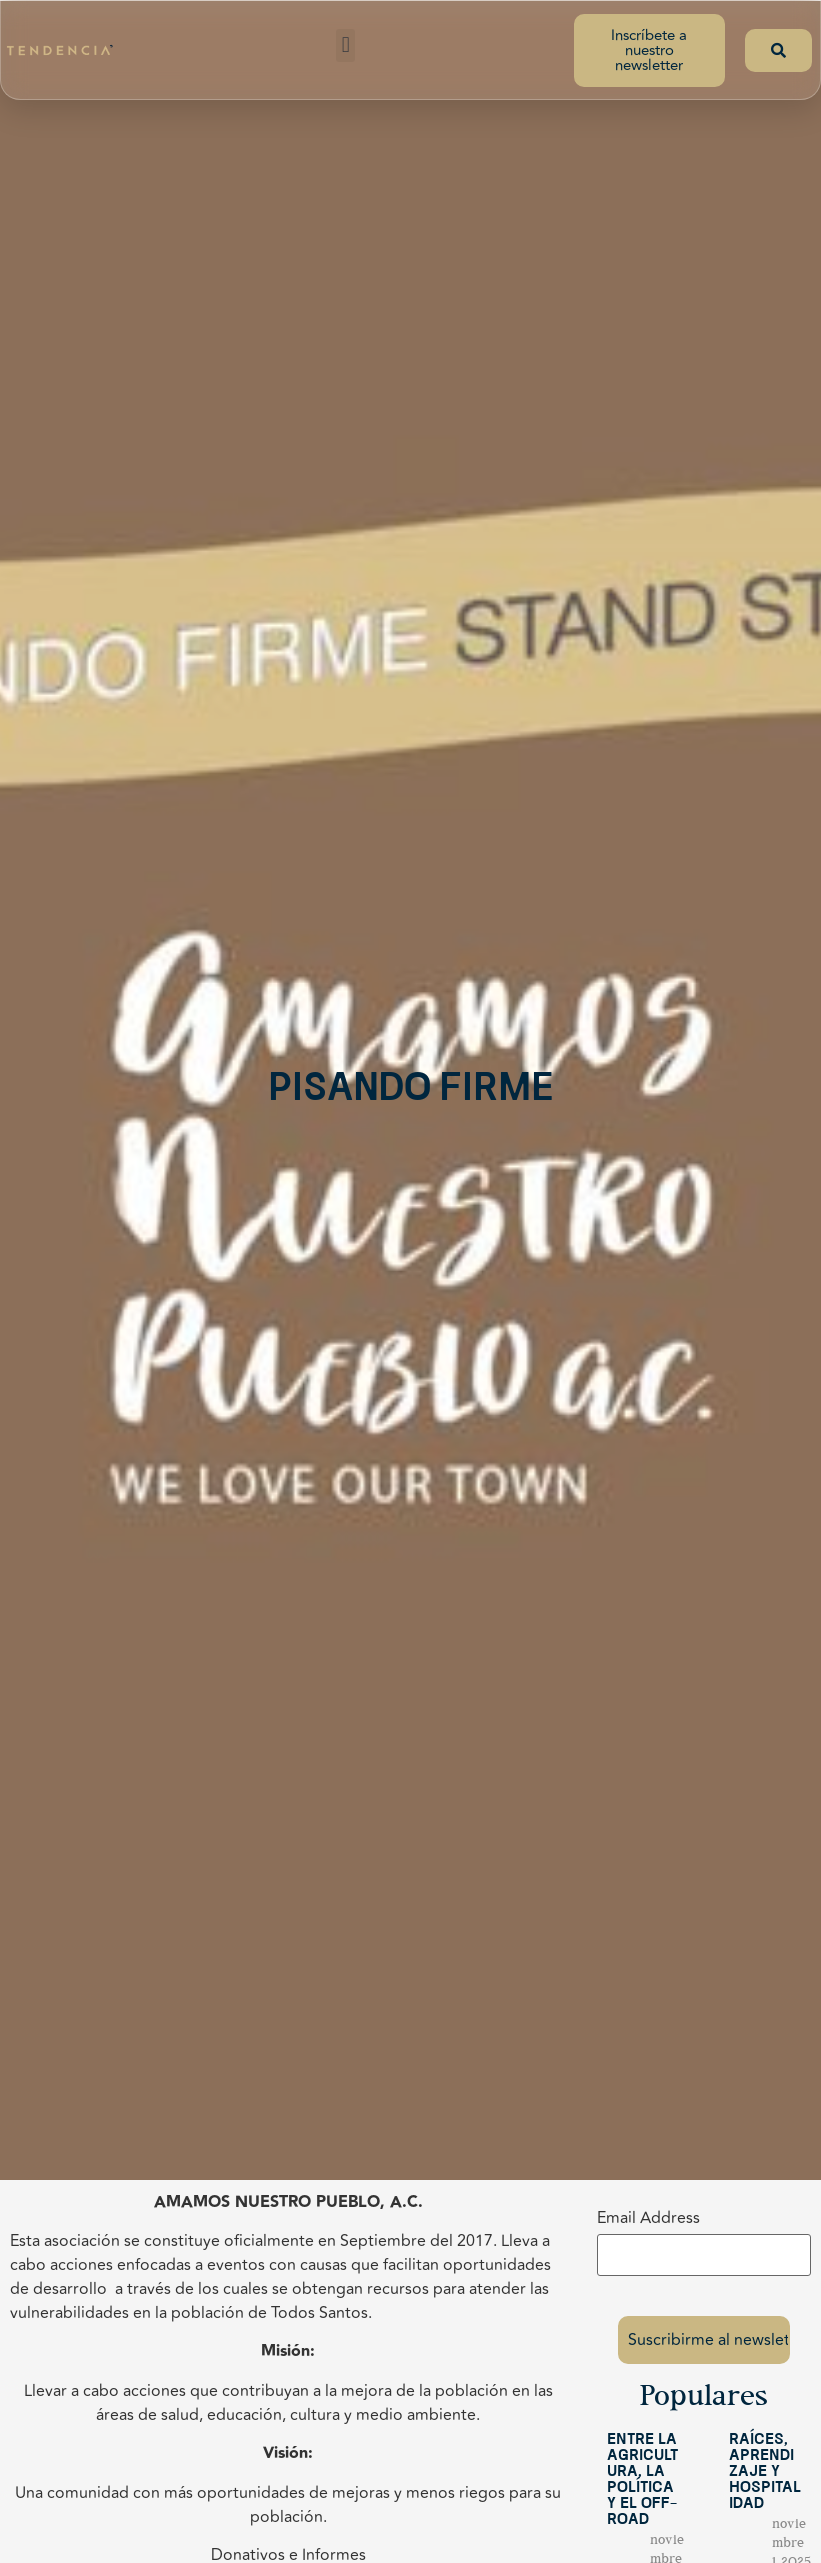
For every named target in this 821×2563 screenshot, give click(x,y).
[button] (345, 45)
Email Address (648, 2218)
